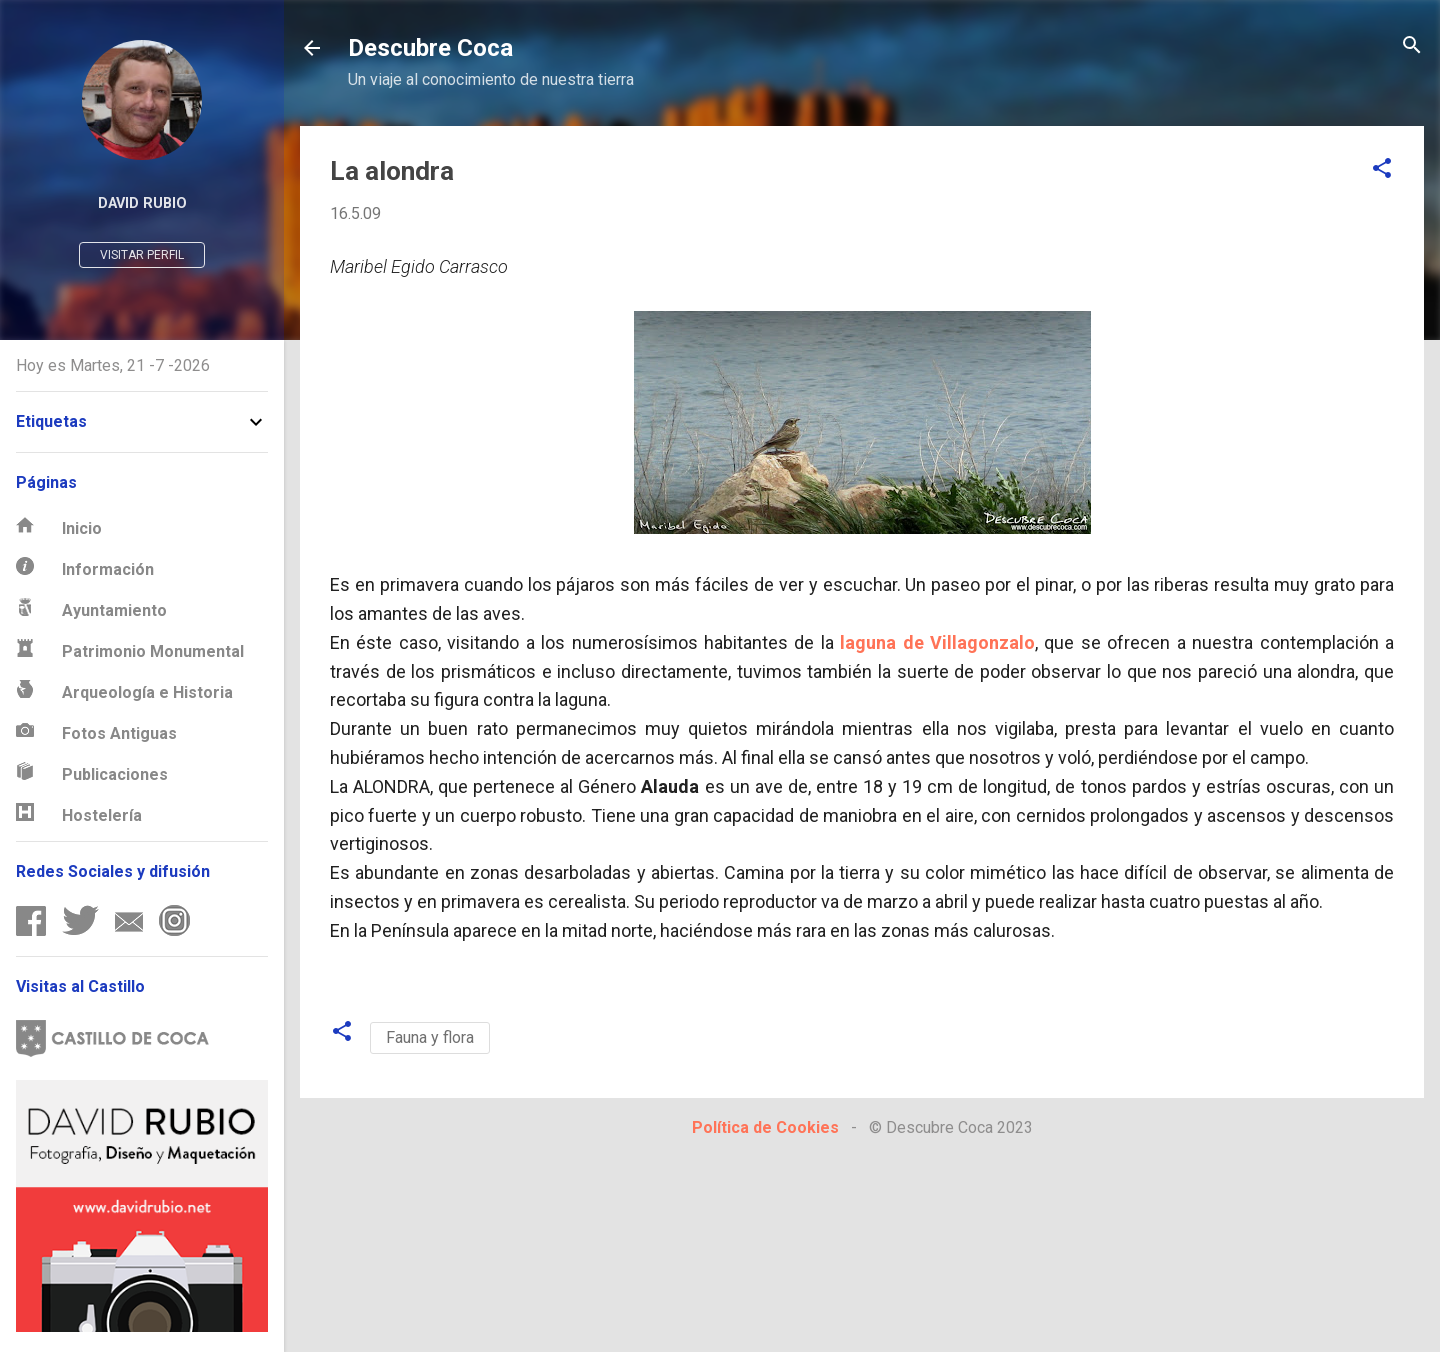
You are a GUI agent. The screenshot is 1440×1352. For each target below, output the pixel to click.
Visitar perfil (142, 255)
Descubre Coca (430, 48)
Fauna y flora (430, 1037)
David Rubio (142, 203)
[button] (1382, 169)
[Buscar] (1412, 46)
